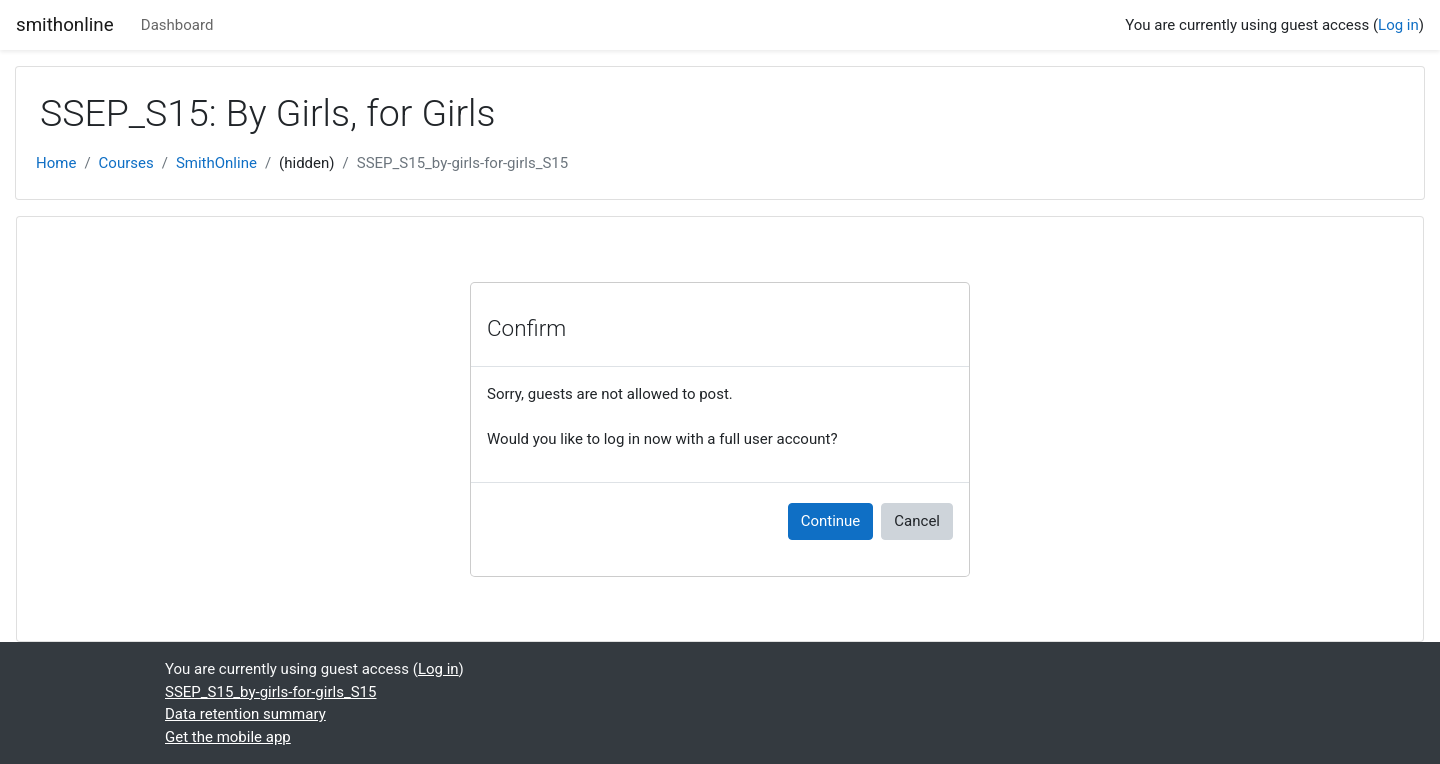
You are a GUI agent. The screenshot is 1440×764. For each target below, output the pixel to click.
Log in (1398, 25)
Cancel (917, 521)
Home (56, 163)
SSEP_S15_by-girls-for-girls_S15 (462, 163)
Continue (831, 521)
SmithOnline (216, 163)
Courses (126, 163)
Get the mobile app (228, 737)
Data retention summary (245, 714)
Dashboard (177, 25)
